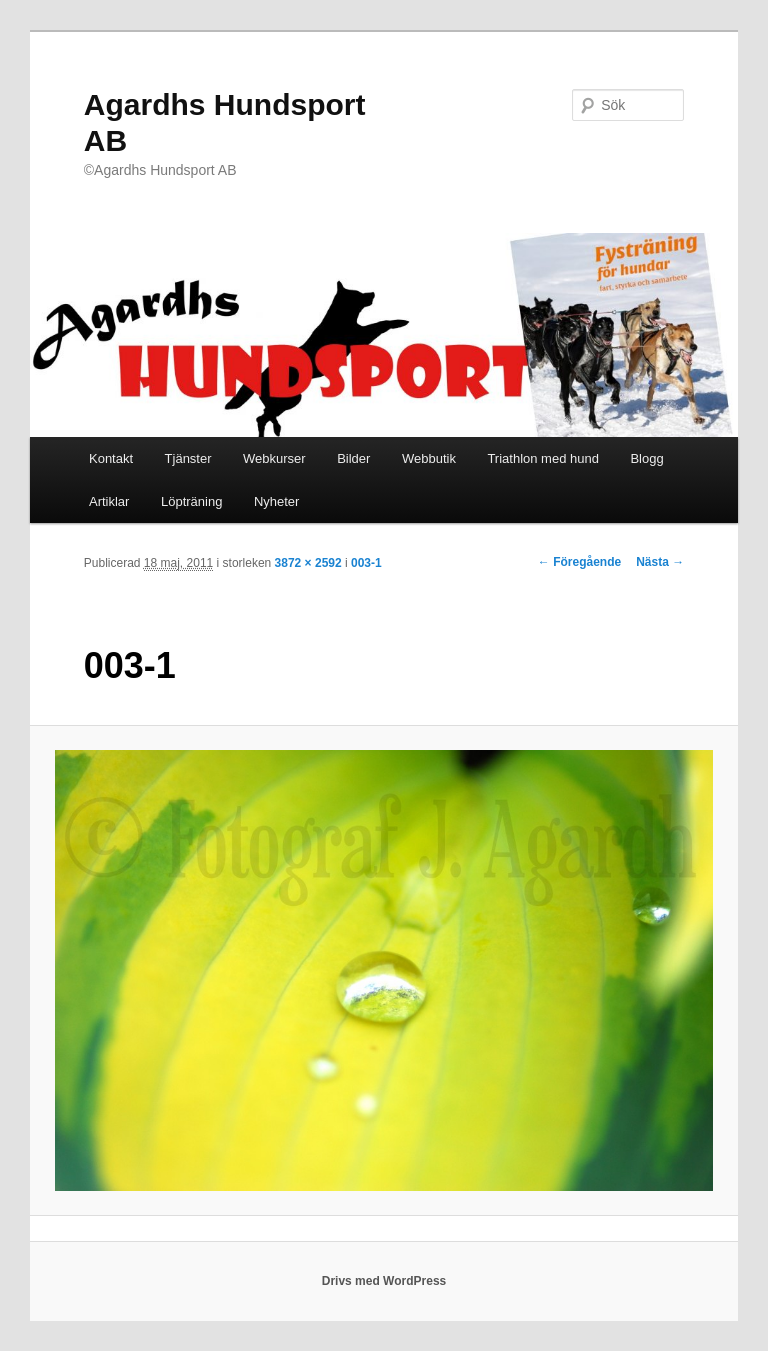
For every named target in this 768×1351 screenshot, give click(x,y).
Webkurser (274, 458)
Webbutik (429, 458)
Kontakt (111, 458)
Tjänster (188, 458)
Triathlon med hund (543, 458)
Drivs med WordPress (384, 1281)
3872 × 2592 (308, 563)
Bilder (353, 458)
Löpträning (191, 501)
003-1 (366, 563)
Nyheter (277, 501)
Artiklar (109, 501)
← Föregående (579, 562)
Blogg (646, 458)
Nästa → (660, 562)
